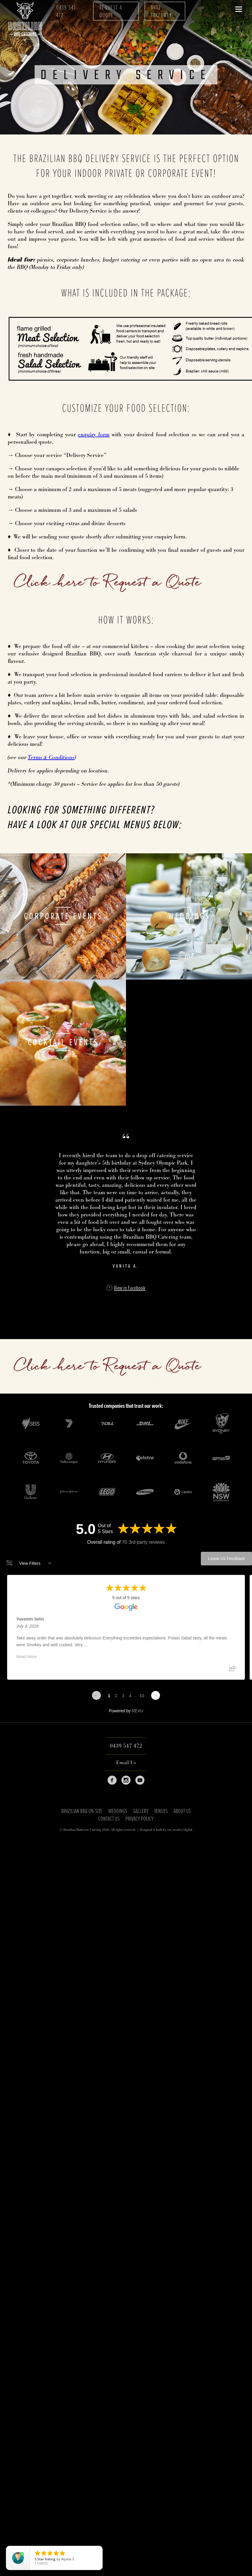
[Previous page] (96, 1695)
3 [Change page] (123, 1695)
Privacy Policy (139, 1819)
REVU (137, 1710)
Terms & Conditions (51, 757)
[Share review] (232, 1670)
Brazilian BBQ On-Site (81, 1811)
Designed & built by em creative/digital (166, 1830)
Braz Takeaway (161, 12)
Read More (26, 1656)
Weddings (117, 1811)
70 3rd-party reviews (143, 1542)
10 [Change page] (142, 1695)
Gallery (140, 1811)
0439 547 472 (66, 12)
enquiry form (93, 434)
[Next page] (155, 1695)
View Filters (28, 1563)
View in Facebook (129, 1288)
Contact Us (108, 1819)
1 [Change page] (109, 1695)
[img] (120, 1312)
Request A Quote (110, 12)
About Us (182, 1811)
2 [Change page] (116, 1695)
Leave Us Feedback (226, 1558)
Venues (161, 1811)
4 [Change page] (130, 1695)
